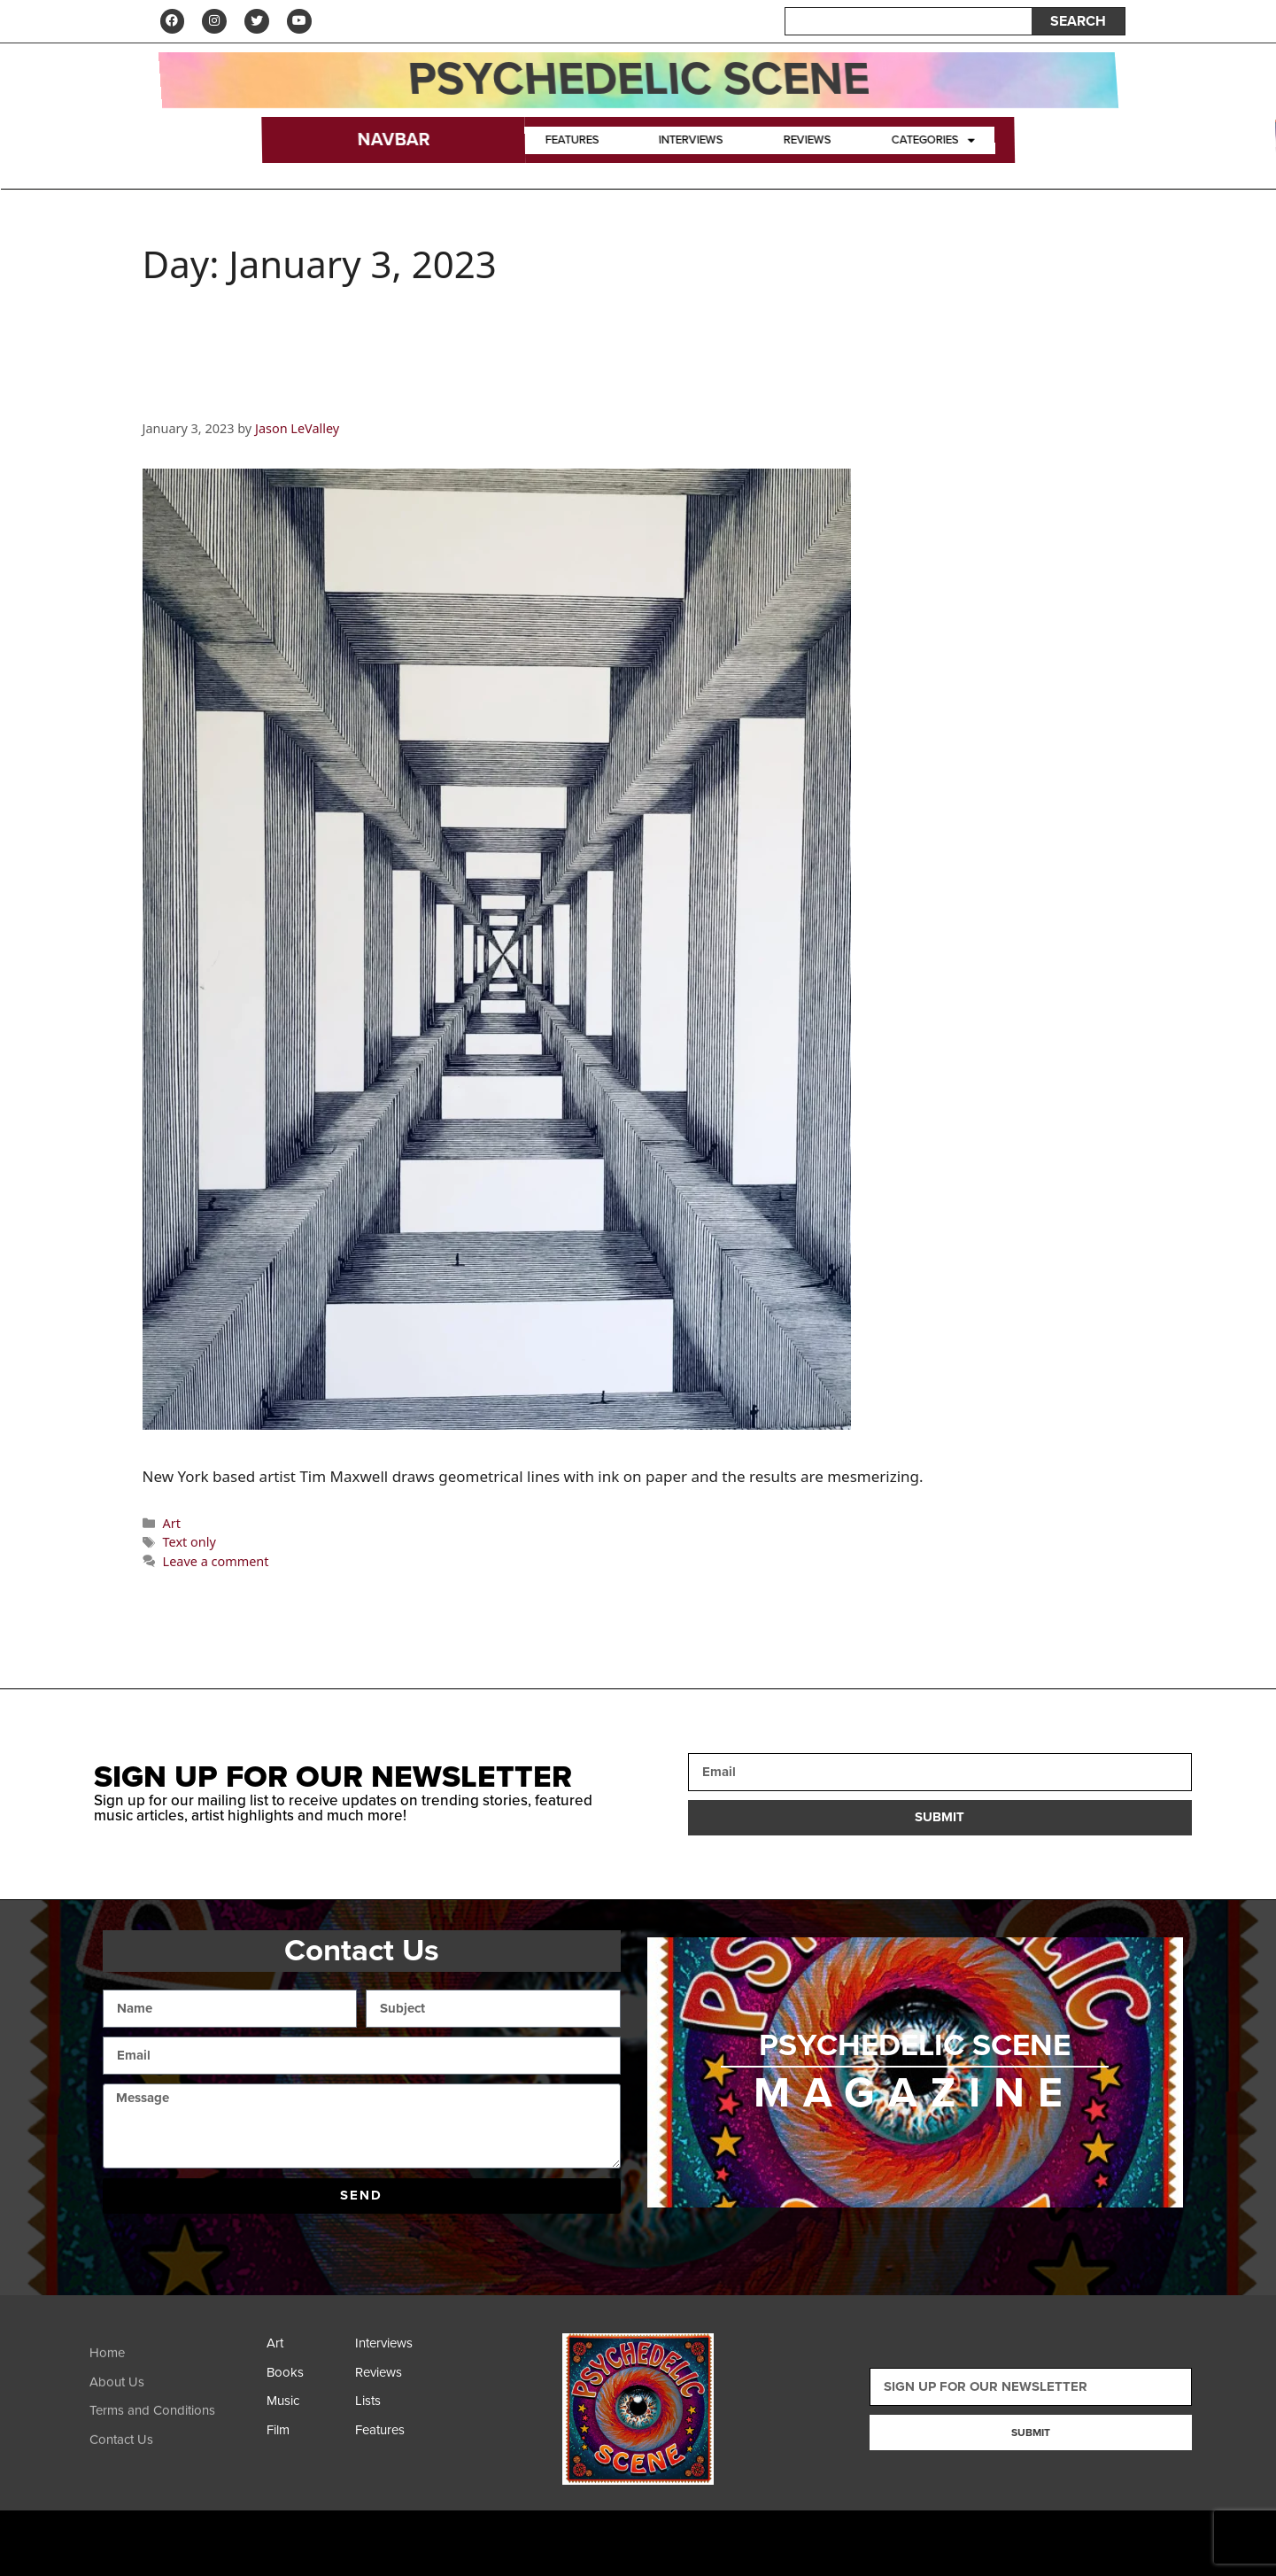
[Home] (173, 2373)
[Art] (306, 2349)
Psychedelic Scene (638, 81)
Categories (933, 141)
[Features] (395, 2436)
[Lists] (395, 2407)
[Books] (306, 2379)
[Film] (306, 2436)
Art (172, 1525)
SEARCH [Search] (1078, 22)
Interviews (691, 142)
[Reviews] (395, 2379)
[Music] (306, 2407)
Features (572, 142)
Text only (189, 1544)
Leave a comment (216, 1563)
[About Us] (173, 2402)
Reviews (807, 142)
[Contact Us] (173, 2460)
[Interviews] (395, 2349)
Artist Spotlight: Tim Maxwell (350, 395)
